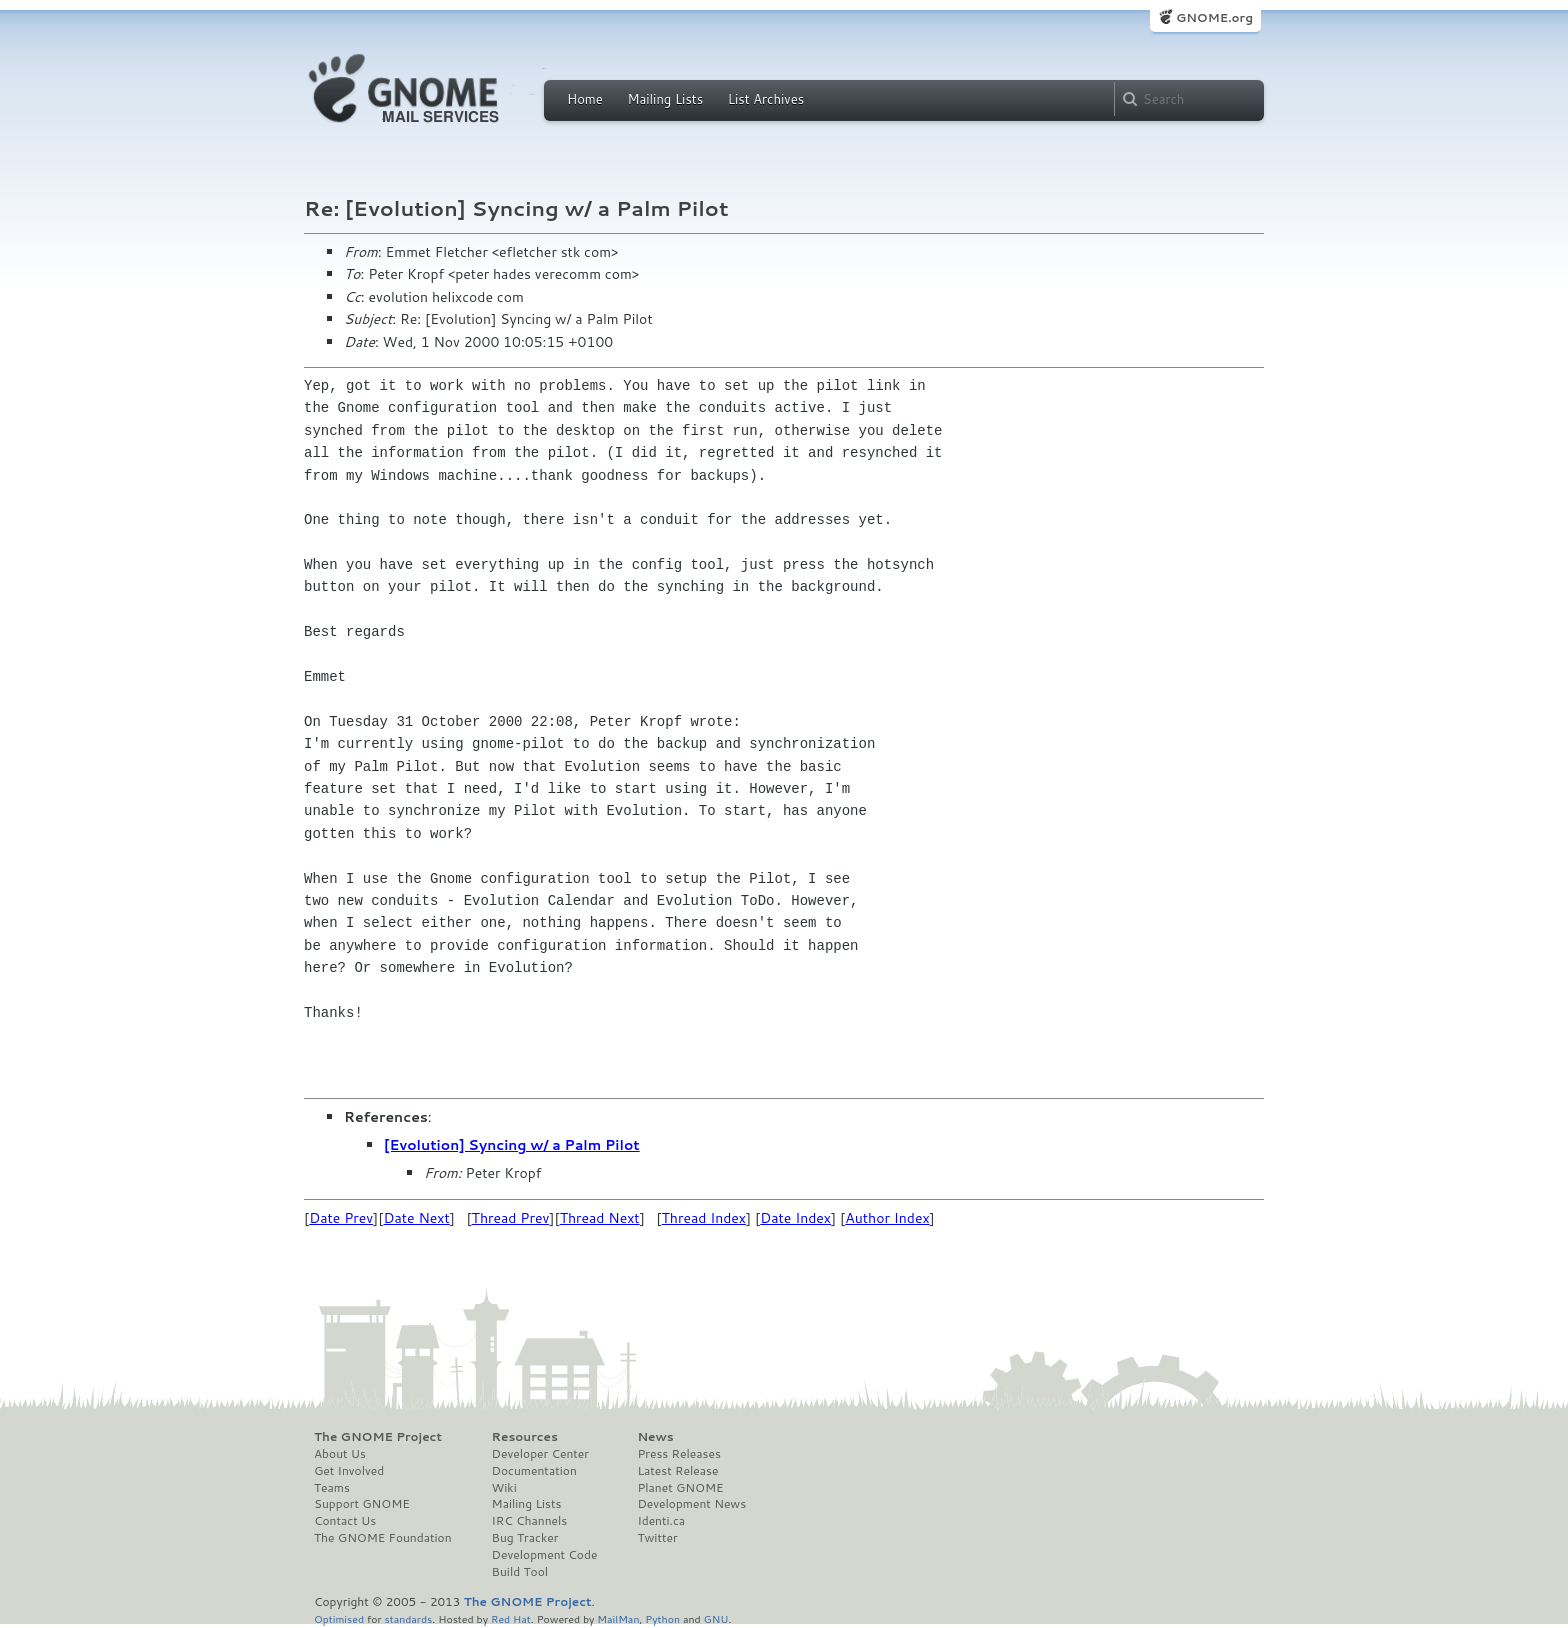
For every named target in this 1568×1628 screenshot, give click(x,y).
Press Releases (678, 1454)
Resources (525, 1437)
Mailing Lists (665, 99)
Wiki (504, 1488)
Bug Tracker (525, 1538)
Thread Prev (511, 1218)
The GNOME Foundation (383, 1538)
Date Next (416, 1218)
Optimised (339, 1618)
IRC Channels (530, 1521)
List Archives (766, 99)
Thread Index (704, 1218)
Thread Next (600, 1218)
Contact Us (345, 1521)
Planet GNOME (680, 1488)
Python (662, 1618)
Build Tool (520, 1572)
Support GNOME (362, 1504)
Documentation (534, 1471)
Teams (332, 1488)
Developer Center (540, 1454)
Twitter (657, 1538)
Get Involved (349, 1471)
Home (585, 99)
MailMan (618, 1618)
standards (408, 1618)
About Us (340, 1454)
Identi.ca (661, 1521)
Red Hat (511, 1618)
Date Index (795, 1218)
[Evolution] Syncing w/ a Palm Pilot (512, 1145)
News (655, 1437)
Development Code (545, 1555)
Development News (691, 1504)
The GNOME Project (378, 1437)
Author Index (887, 1218)
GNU (716, 1618)
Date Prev (341, 1218)
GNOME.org (1214, 17)
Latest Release (677, 1471)
